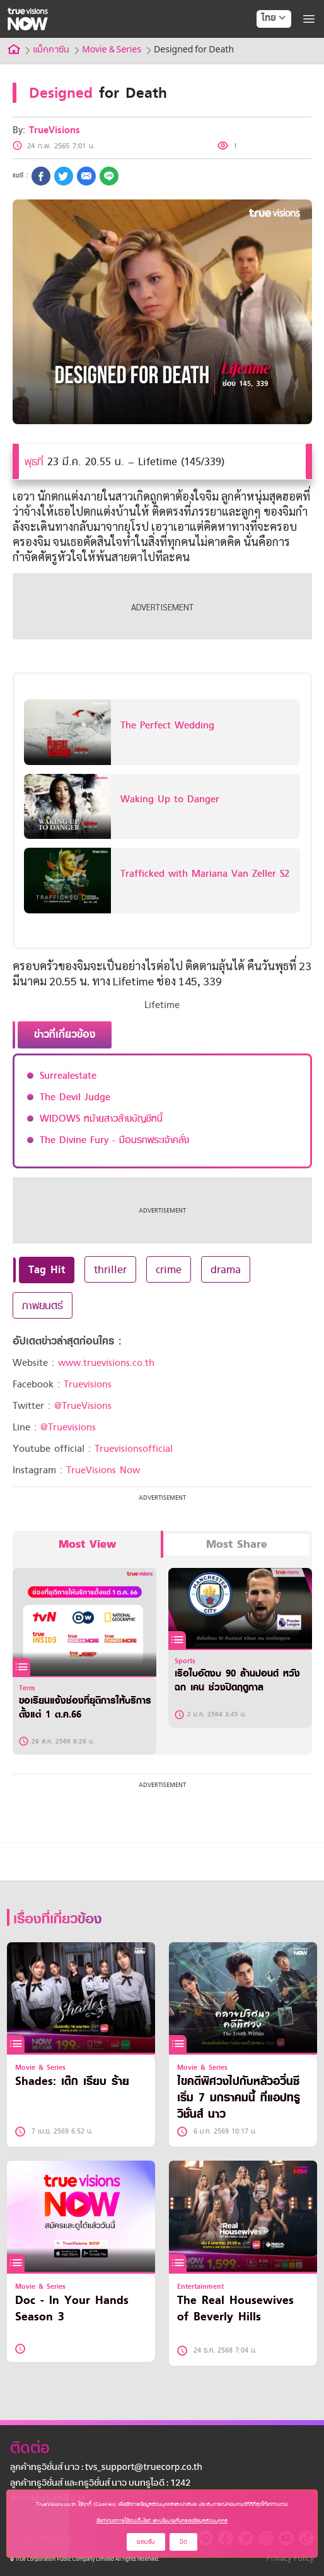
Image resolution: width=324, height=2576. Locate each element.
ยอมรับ (146, 2541)
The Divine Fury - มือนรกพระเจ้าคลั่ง (114, 1140)
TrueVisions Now (103, 1470)
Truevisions (88, 1384)
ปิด (183, 2541)
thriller (110, 1269)
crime (169, 1269)
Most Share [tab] (236, 1544)
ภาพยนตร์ (42, 1305)
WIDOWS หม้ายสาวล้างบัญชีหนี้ (101, 1118)
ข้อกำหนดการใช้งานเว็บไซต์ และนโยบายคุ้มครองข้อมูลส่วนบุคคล (162, 2520)
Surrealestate (68, 1075)
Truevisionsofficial (134, 1448)
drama (226, 1269)
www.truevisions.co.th (106, 1362)
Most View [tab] (87, 1544)
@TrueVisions (83, 1405)
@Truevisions (68, 1427)
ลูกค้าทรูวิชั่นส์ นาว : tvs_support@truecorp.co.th (106, 2467)
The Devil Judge (75, 1097)
